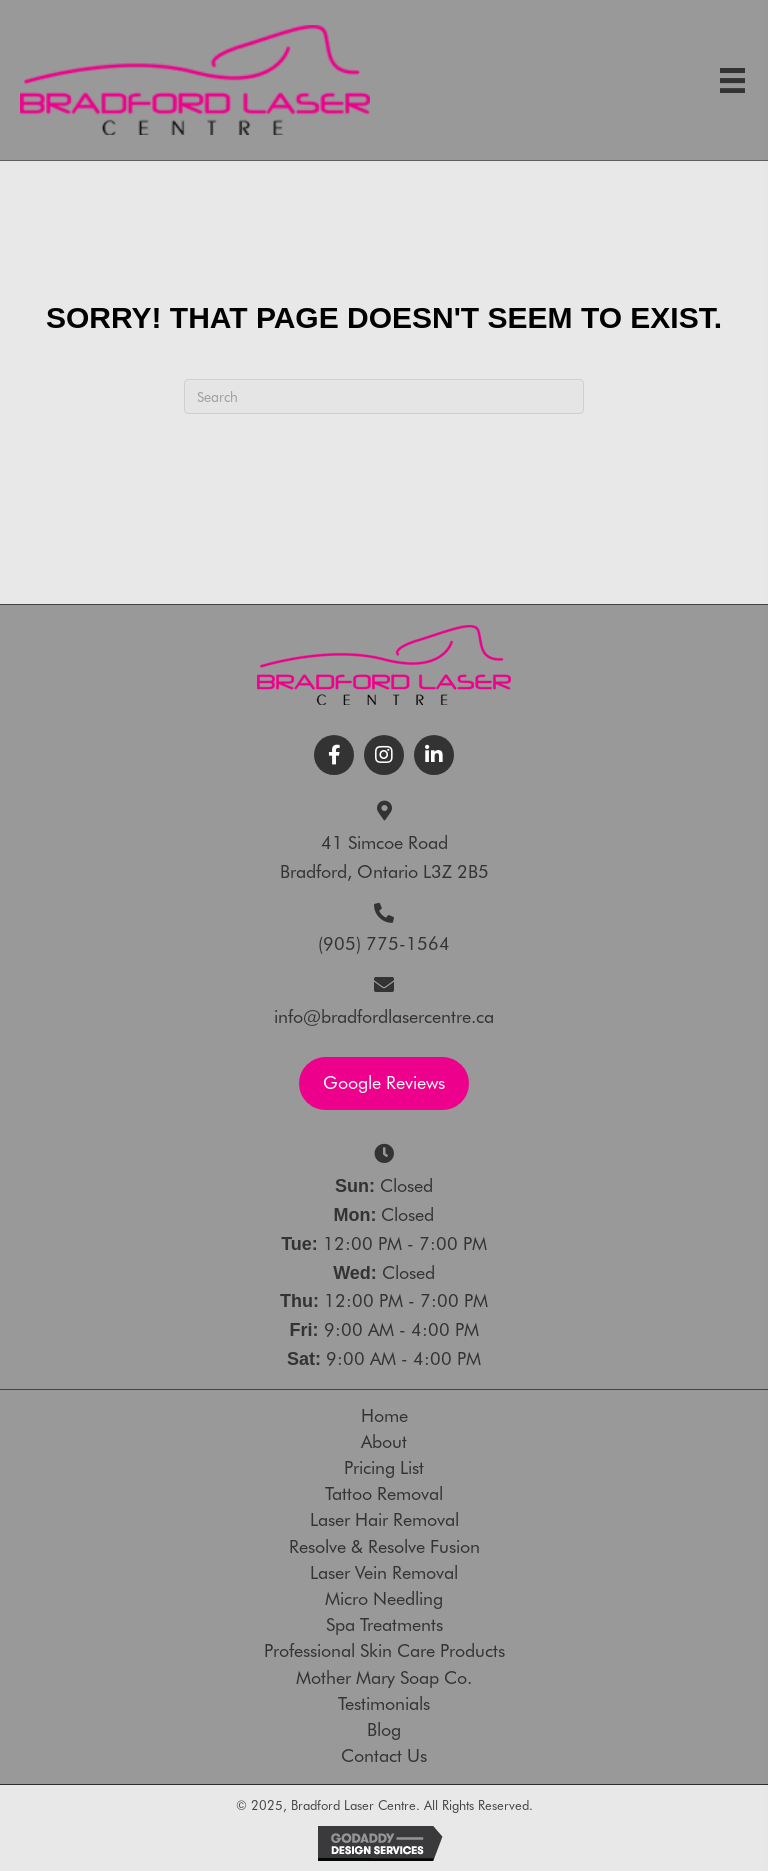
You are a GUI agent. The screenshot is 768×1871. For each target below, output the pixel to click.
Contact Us (384, 1756)
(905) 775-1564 (384, 943)
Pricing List (384, 1468)
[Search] (384, 396)
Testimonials (384, 1704)
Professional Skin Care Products (384, 1651)
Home (384, 1416)
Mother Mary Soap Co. (384, 1678)
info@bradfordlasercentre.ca (384, 1016)
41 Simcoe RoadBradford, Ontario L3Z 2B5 (384, 857)
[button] (334, 755)
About (384, 1442)
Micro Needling (384, 1599)
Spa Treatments (384, 1625)
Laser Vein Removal (384, 1573)
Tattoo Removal (384, 1494)
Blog (384, 1730)
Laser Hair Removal (384, 1520)
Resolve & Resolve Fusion (384, 1547)
